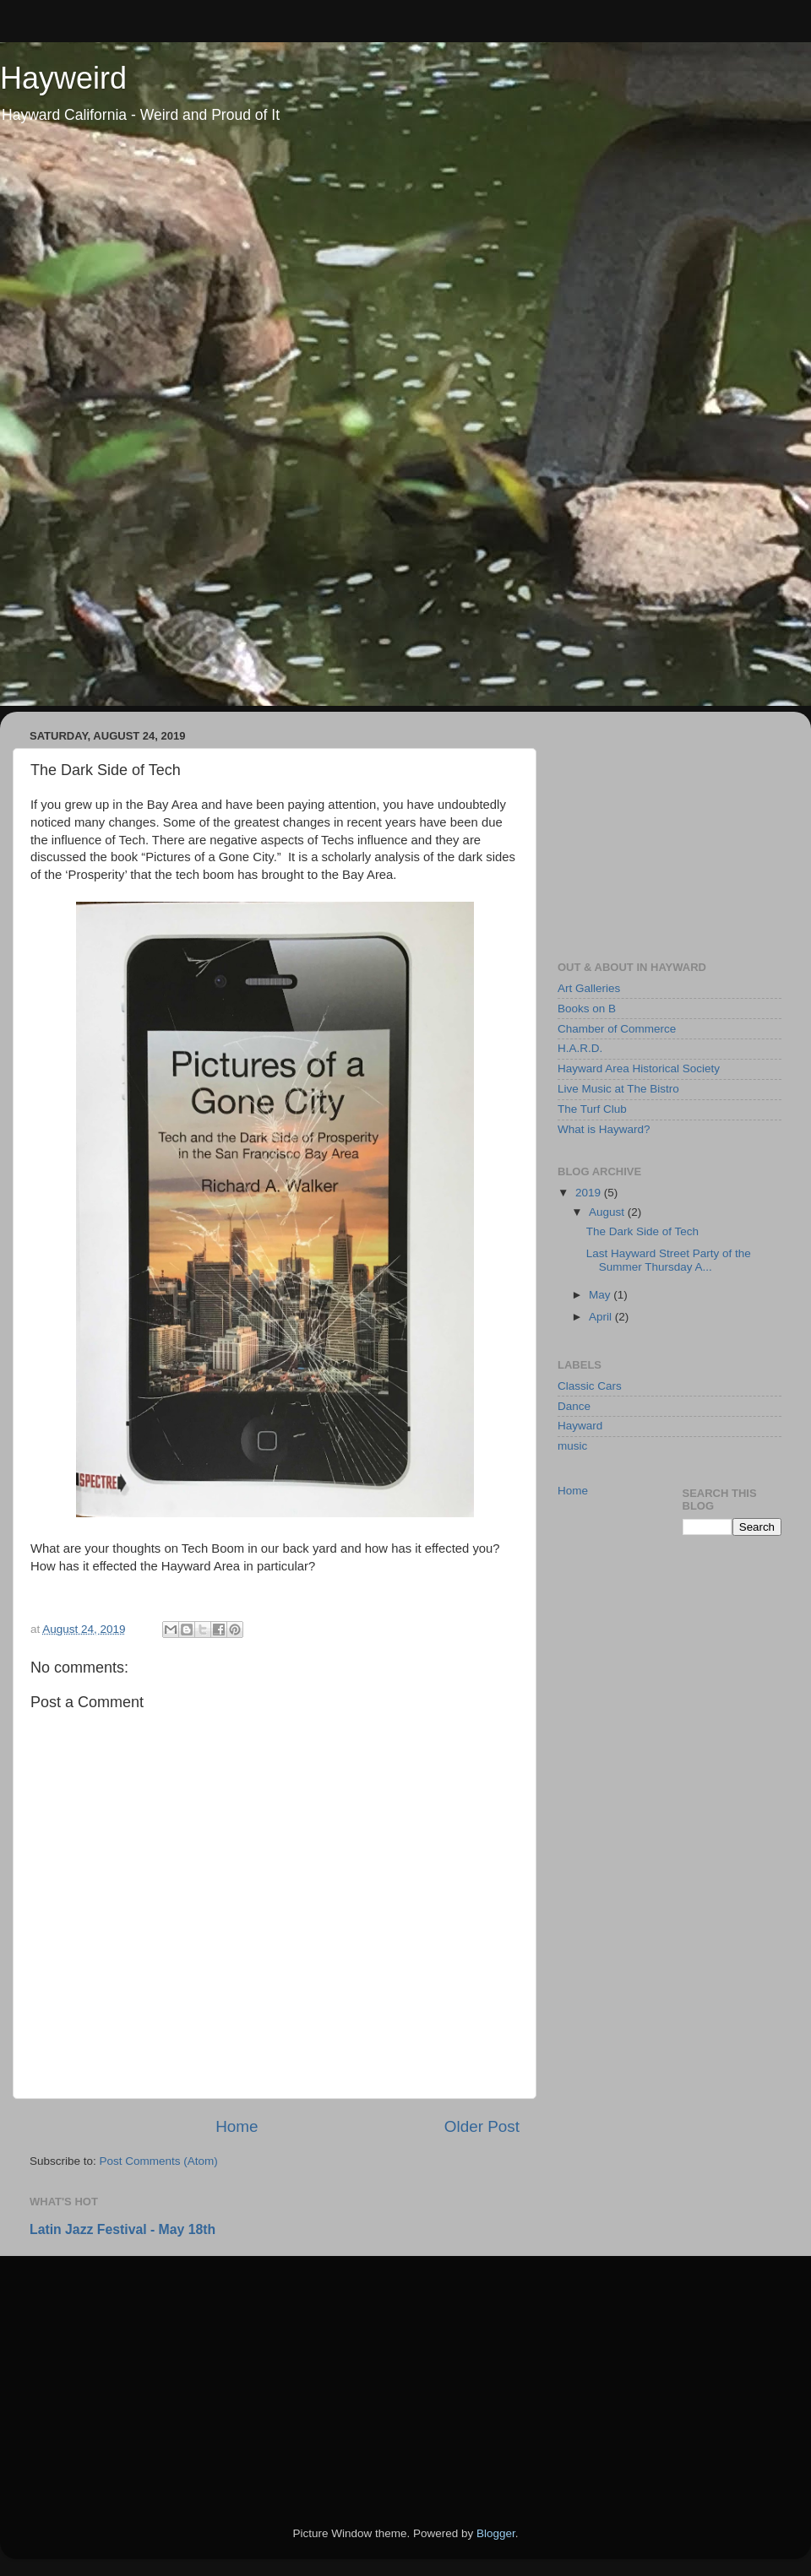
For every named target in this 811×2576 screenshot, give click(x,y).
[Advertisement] (669, 829)
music (572, 1446)
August (608, 1212)
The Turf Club (592, 1109)
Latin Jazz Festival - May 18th (122, 2229)
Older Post (482, 2126)
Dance (574, 1406)
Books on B (587, 1008)
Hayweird (63, 78)
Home (236, 2126)
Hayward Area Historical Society (639, 1068)
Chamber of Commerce (617, 1028)
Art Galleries (589, 988)
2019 (589, 1192)
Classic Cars (590, 1386)
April (602, 1316)
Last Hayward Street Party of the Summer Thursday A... (668, 1260)
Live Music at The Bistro (618, 1088)
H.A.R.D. (580, 1048)
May (601, 1294)
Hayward (580, 1425)
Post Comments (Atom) (159, 2161)
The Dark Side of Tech (642, 1231)
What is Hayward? (604, 1129)
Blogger (495, 2533)
